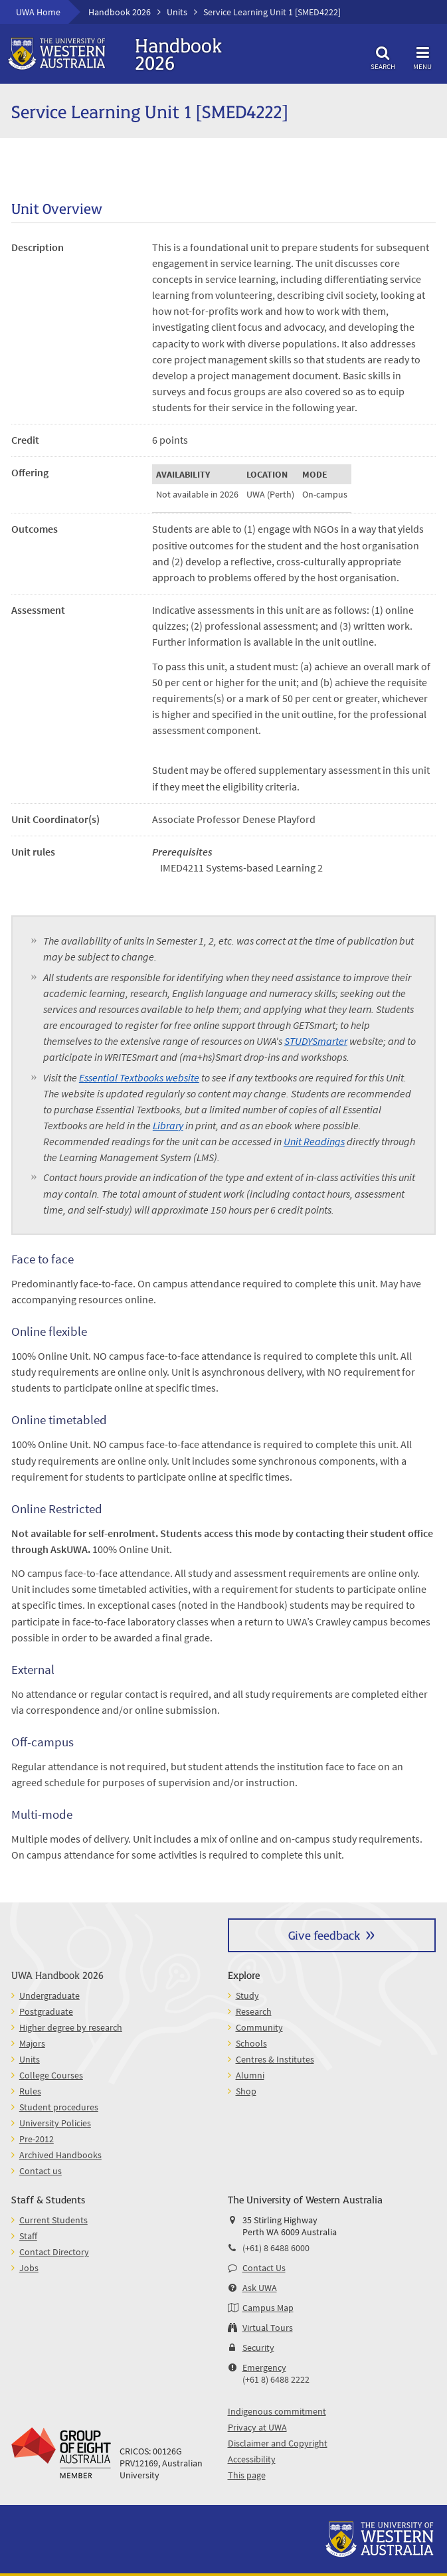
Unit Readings (314, 1141)
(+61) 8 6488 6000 (276, 2248)
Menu (422, 56)
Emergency (264, 2367)
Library (168, 1125)
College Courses (51, 2075)
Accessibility (252, 2459)
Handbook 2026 (119, 12)
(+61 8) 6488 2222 (276, 2379)
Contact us (40, 2171)
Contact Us (264, 2268)
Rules (30, 2091)
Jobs (29, 2268)
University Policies (55, 2123)
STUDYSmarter (315, 1041)
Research (254, 2011)
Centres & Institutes (275, 2059)
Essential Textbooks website (139, 1077)
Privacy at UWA (257, 2427)
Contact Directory (54, 2252)
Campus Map (268, 2308)
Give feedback (324, 1934)
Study (247, 1995)
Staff (28, 2236)
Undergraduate (49, 1995)
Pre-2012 (36, 2139)
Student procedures (58, 2107)
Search (382, 56)
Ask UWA (259, 2288)
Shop (246, 2091)
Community (259, 2027)
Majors (32, 2043)
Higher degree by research (70, 2027)
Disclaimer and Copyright (277, 2443)
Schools (251, 2043)
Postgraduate (46, 2011)
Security (258, 2347)
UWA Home (38, 12)
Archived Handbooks (60, 2155)
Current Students (53, 2220)
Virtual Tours (267, 2328)
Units (177, 12)
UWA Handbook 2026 (57, 1974)
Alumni (250, 2075)
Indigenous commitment (277, 2411)
